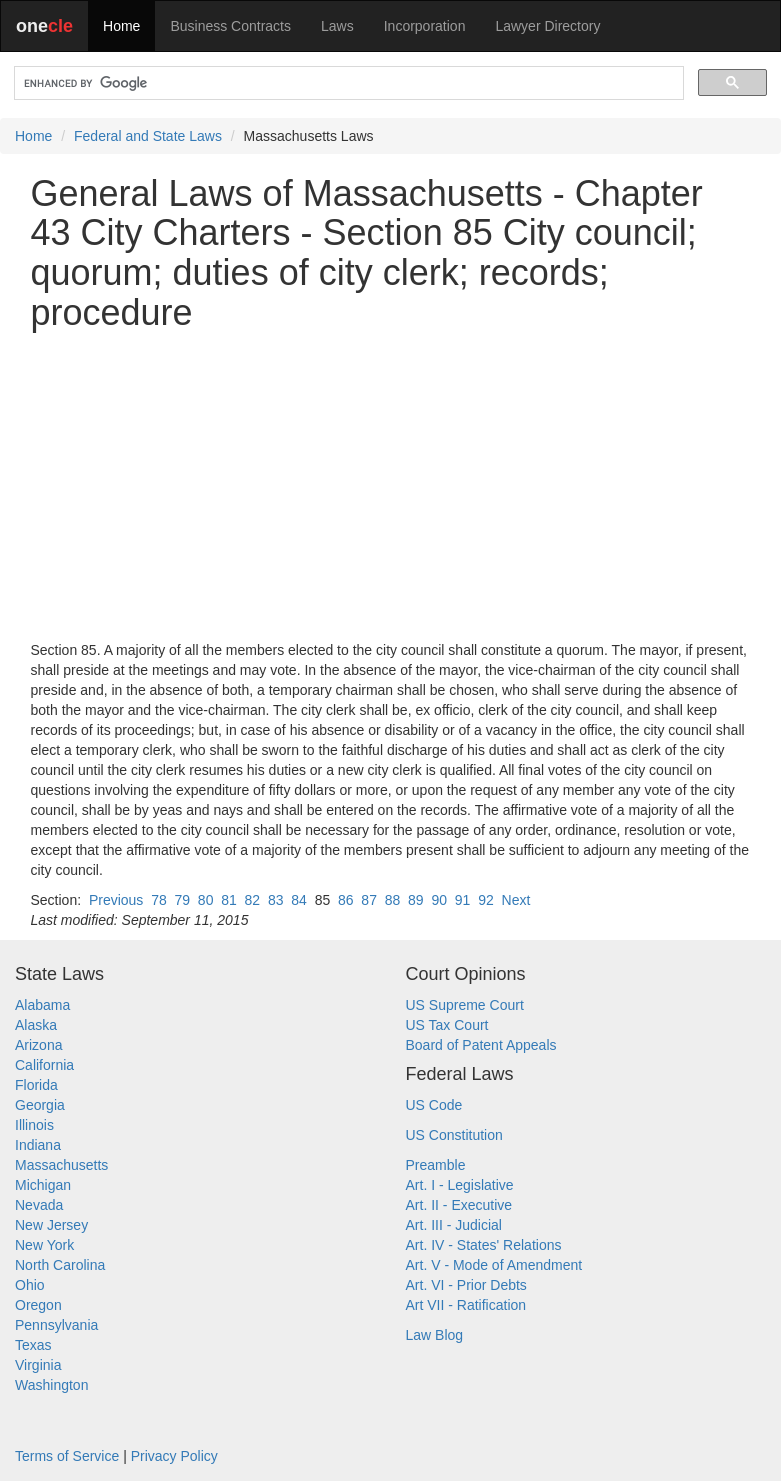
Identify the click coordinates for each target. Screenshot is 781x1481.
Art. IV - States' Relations (484, 1245)
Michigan (43, 1185)
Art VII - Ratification (466, 1305)
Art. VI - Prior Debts (466, 1285)
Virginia (38, 1365)
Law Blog (435, 1335)
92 (486, 900)
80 (206, 900)
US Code (434, 1105)
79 (182, 900)
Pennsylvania (56, 1325)
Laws (337, 26)
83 (276, 900)
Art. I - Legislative (460, 1185)
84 (299, 900)
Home (121, 26)
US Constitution (454, 1135)
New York (44, 1245)
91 (463, 900)
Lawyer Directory (547, 26)
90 (439, 900)
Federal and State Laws (148, 136)
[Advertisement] (391, 486)
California (44, 1065)
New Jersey (51, 1225)
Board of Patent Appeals (481, 1045)
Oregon (38, 1305)
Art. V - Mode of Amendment (494, 1265)
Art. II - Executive (459, 1205)
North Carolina (60, 1265)
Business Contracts (230, 26)
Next (516, 900)
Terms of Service (67, 1456)
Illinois (34, 1125)
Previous (116, 900)
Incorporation (425, 26)
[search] (347, 83)
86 (346, 900)
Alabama (42, 1005)
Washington (51, 1385)
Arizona (38, 1045)
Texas (33, 1345)
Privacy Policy (174, 1456)
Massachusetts (61, 1165)
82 (253, 900)
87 (369, 900)
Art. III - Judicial (454, 1225)
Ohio (30, 1285)
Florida (36, 1085)
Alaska (36, 1025)
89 (416, 900)
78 (159, 900)
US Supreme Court (465, 1005)
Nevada (39, 1205)
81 (229, 900)
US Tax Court (447, 1025)
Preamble (436, 1165)
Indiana (38, 1145)
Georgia (40, 1105)
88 (393, 900)
